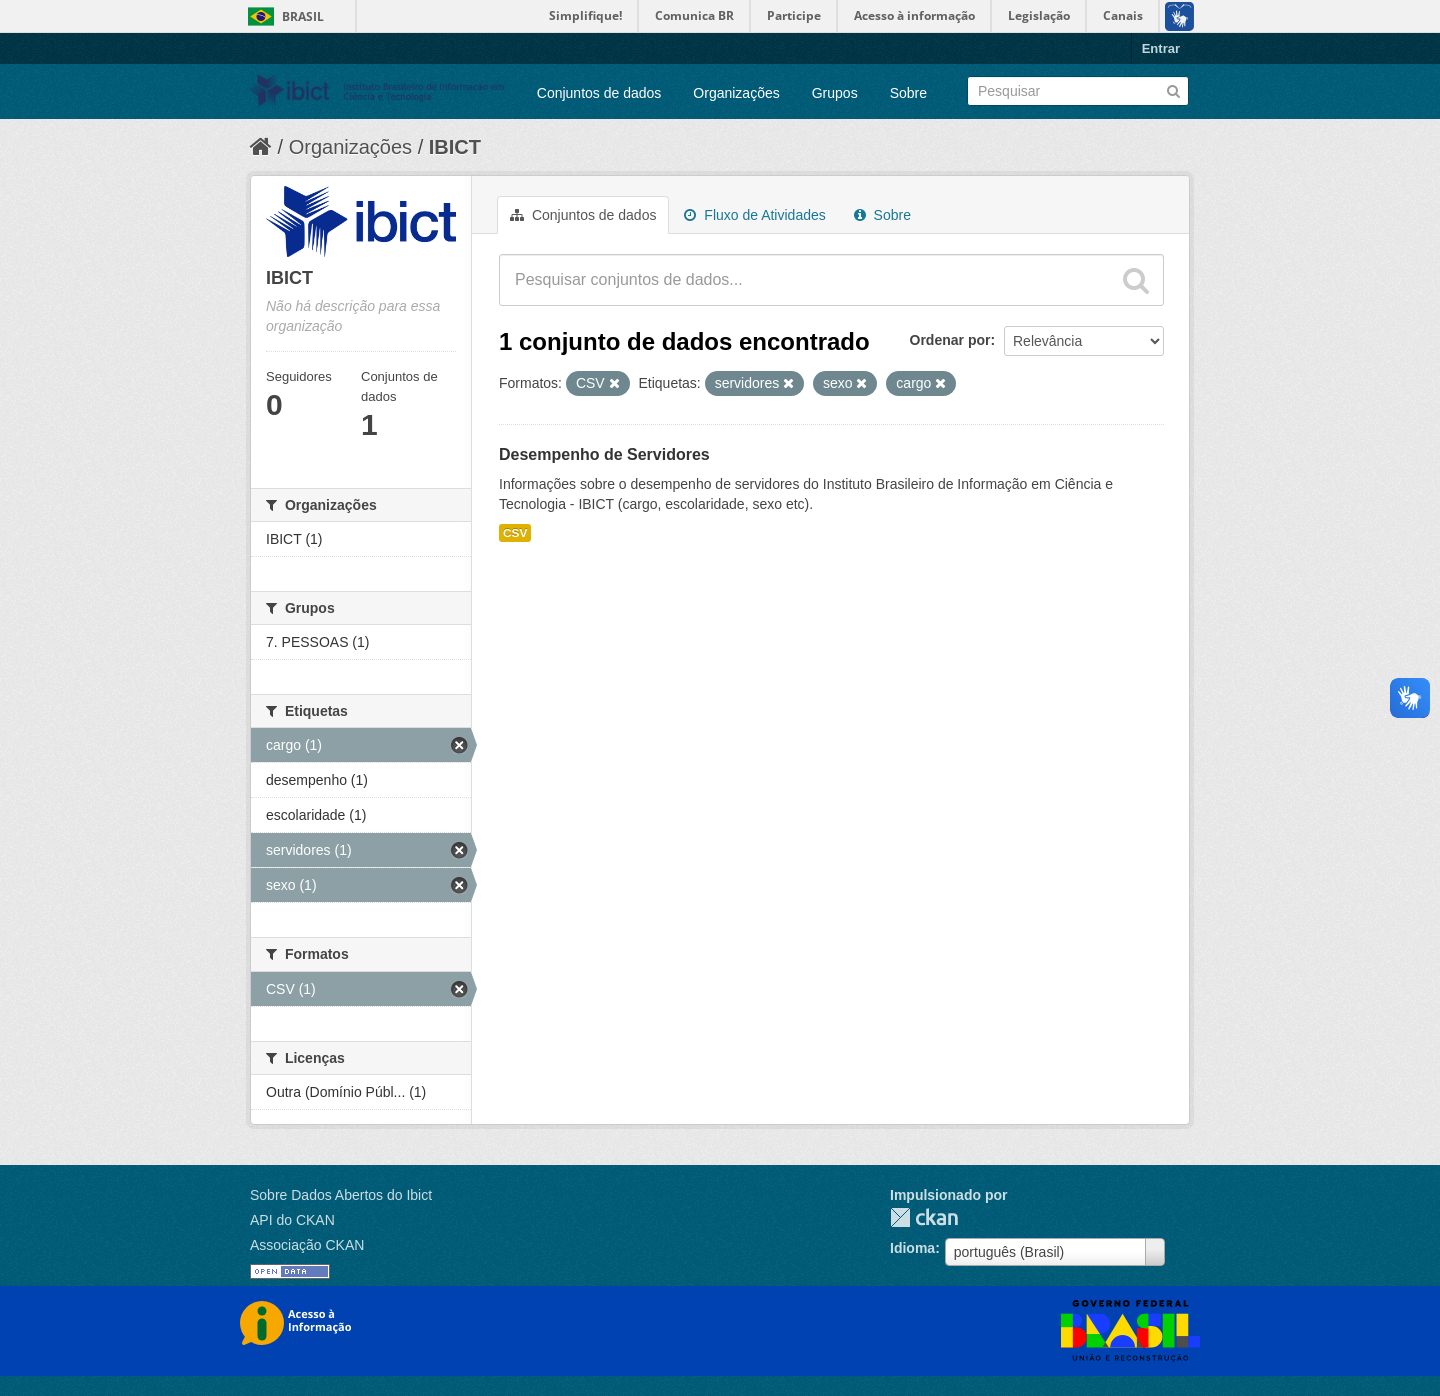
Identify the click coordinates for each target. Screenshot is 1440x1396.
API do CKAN (292, 1220)
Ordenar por (950, 340)
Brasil (303, 16)
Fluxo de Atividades (754, 215)
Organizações (736, 93)
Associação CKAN (307, 1245)
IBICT (455, 147)
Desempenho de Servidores (604, 454)
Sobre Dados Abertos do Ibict (341, 1195)
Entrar (1161, 48)
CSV (515, 533)
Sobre (908, 93)
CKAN (924, 1217)
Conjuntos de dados (599, 93)
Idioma (912, 1248)
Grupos (835, 93)
